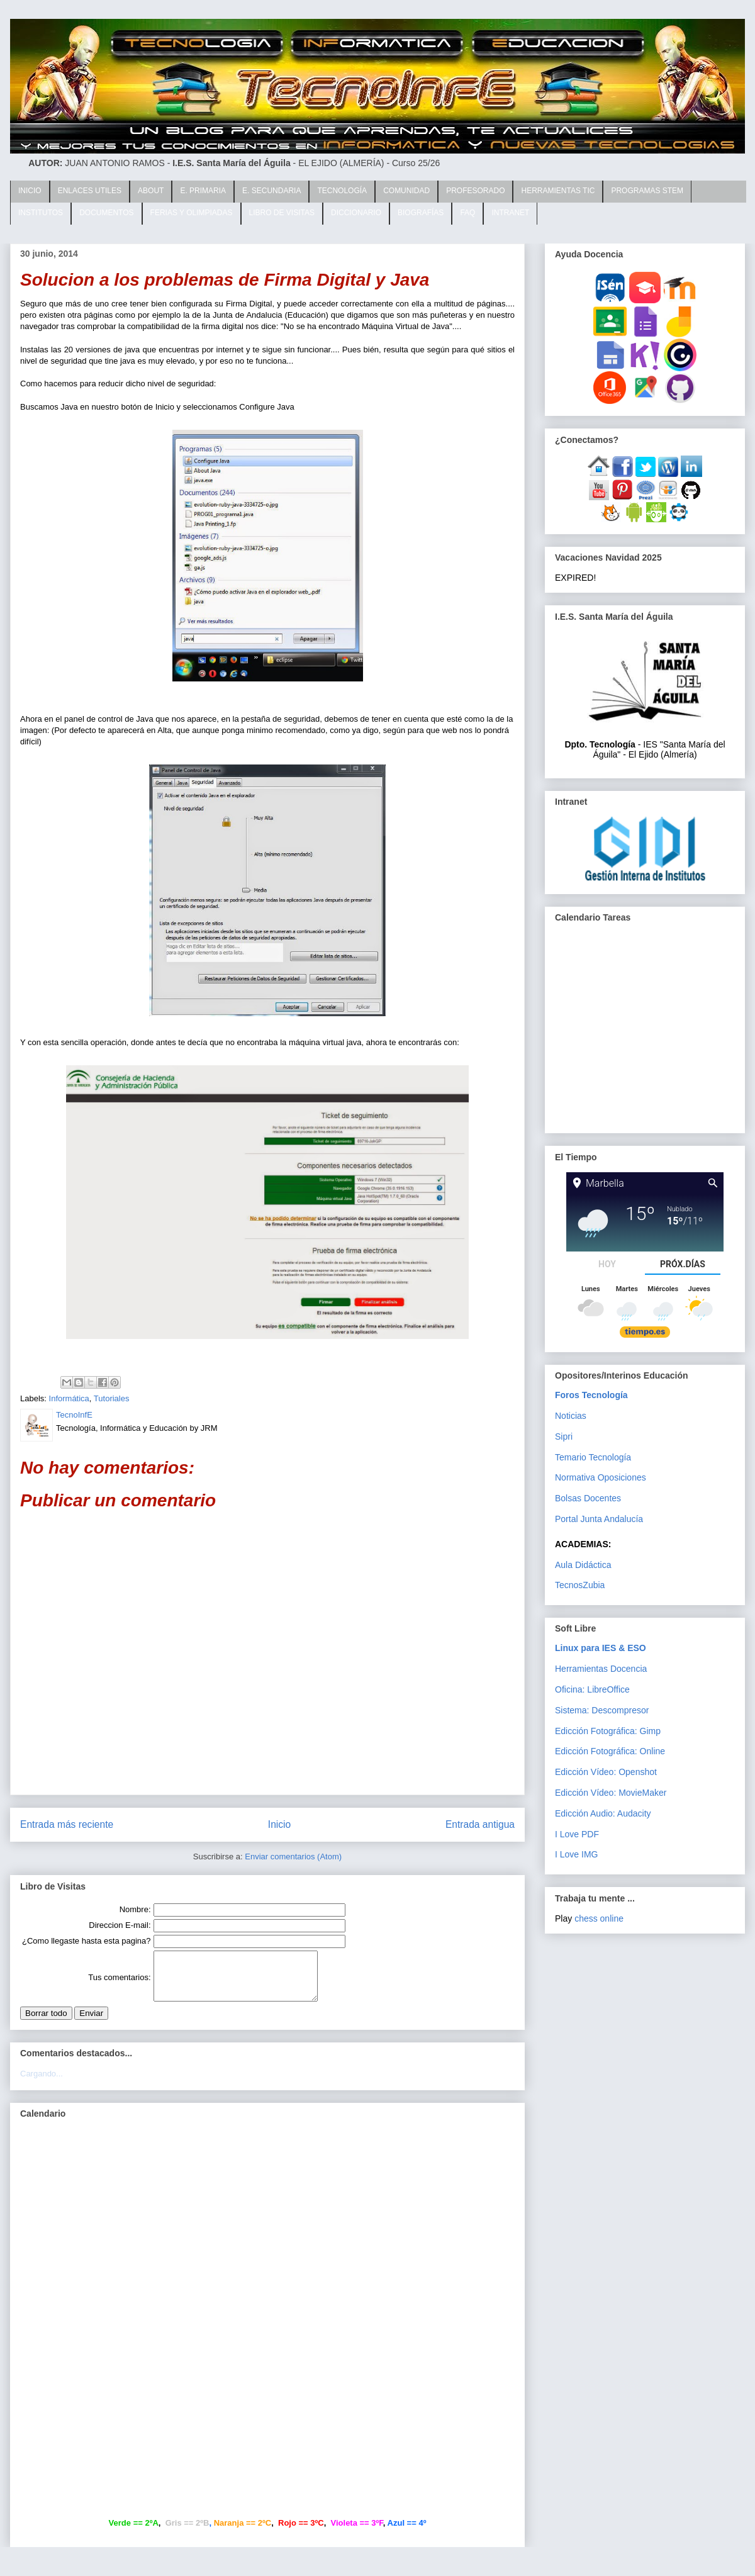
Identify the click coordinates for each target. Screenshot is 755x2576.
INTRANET (510, 212)
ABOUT (151, 190)
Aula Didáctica (583, 1565)
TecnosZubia (580, 1585)
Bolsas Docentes (588, 1498)
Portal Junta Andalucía (599, 1519)
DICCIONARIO (356, 212)
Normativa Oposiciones (600, 1477)
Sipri (564, 1436)
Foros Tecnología (591, 1395)
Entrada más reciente (66, 1824)
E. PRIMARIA (203, 190)
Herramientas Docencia (601, 1669)
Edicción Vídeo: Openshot (606, 1772)
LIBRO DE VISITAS (282, 212)
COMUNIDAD (406, 190)
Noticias (570, 1416)
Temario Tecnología (593, 1457)
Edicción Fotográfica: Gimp (608, 1731)
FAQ (467, 212)
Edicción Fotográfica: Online (610, 1751)
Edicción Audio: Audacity (603, 1813)
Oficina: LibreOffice (592, 1689)
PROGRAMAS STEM (647, 190)
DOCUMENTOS (106, 212)
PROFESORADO (475, 190)
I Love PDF (577, 1834)
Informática (69, 1398)
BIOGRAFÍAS (421, 212)
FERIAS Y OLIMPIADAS (191, 212)
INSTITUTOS (40, 212)
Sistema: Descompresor (602, 1710)
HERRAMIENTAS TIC (558, 190)
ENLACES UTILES (89, 190)
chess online (599, 1918)
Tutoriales (112, 1398)
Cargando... (41, 2083)
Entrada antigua (480, 1824)
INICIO (30, 190)
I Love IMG (576, 1854)
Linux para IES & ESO (600, 1648)
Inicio (279, 1824)
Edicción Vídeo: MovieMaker (610, 1793)
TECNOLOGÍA (342, 190)
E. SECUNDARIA (271, 190)
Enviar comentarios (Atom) (293, 1856)
